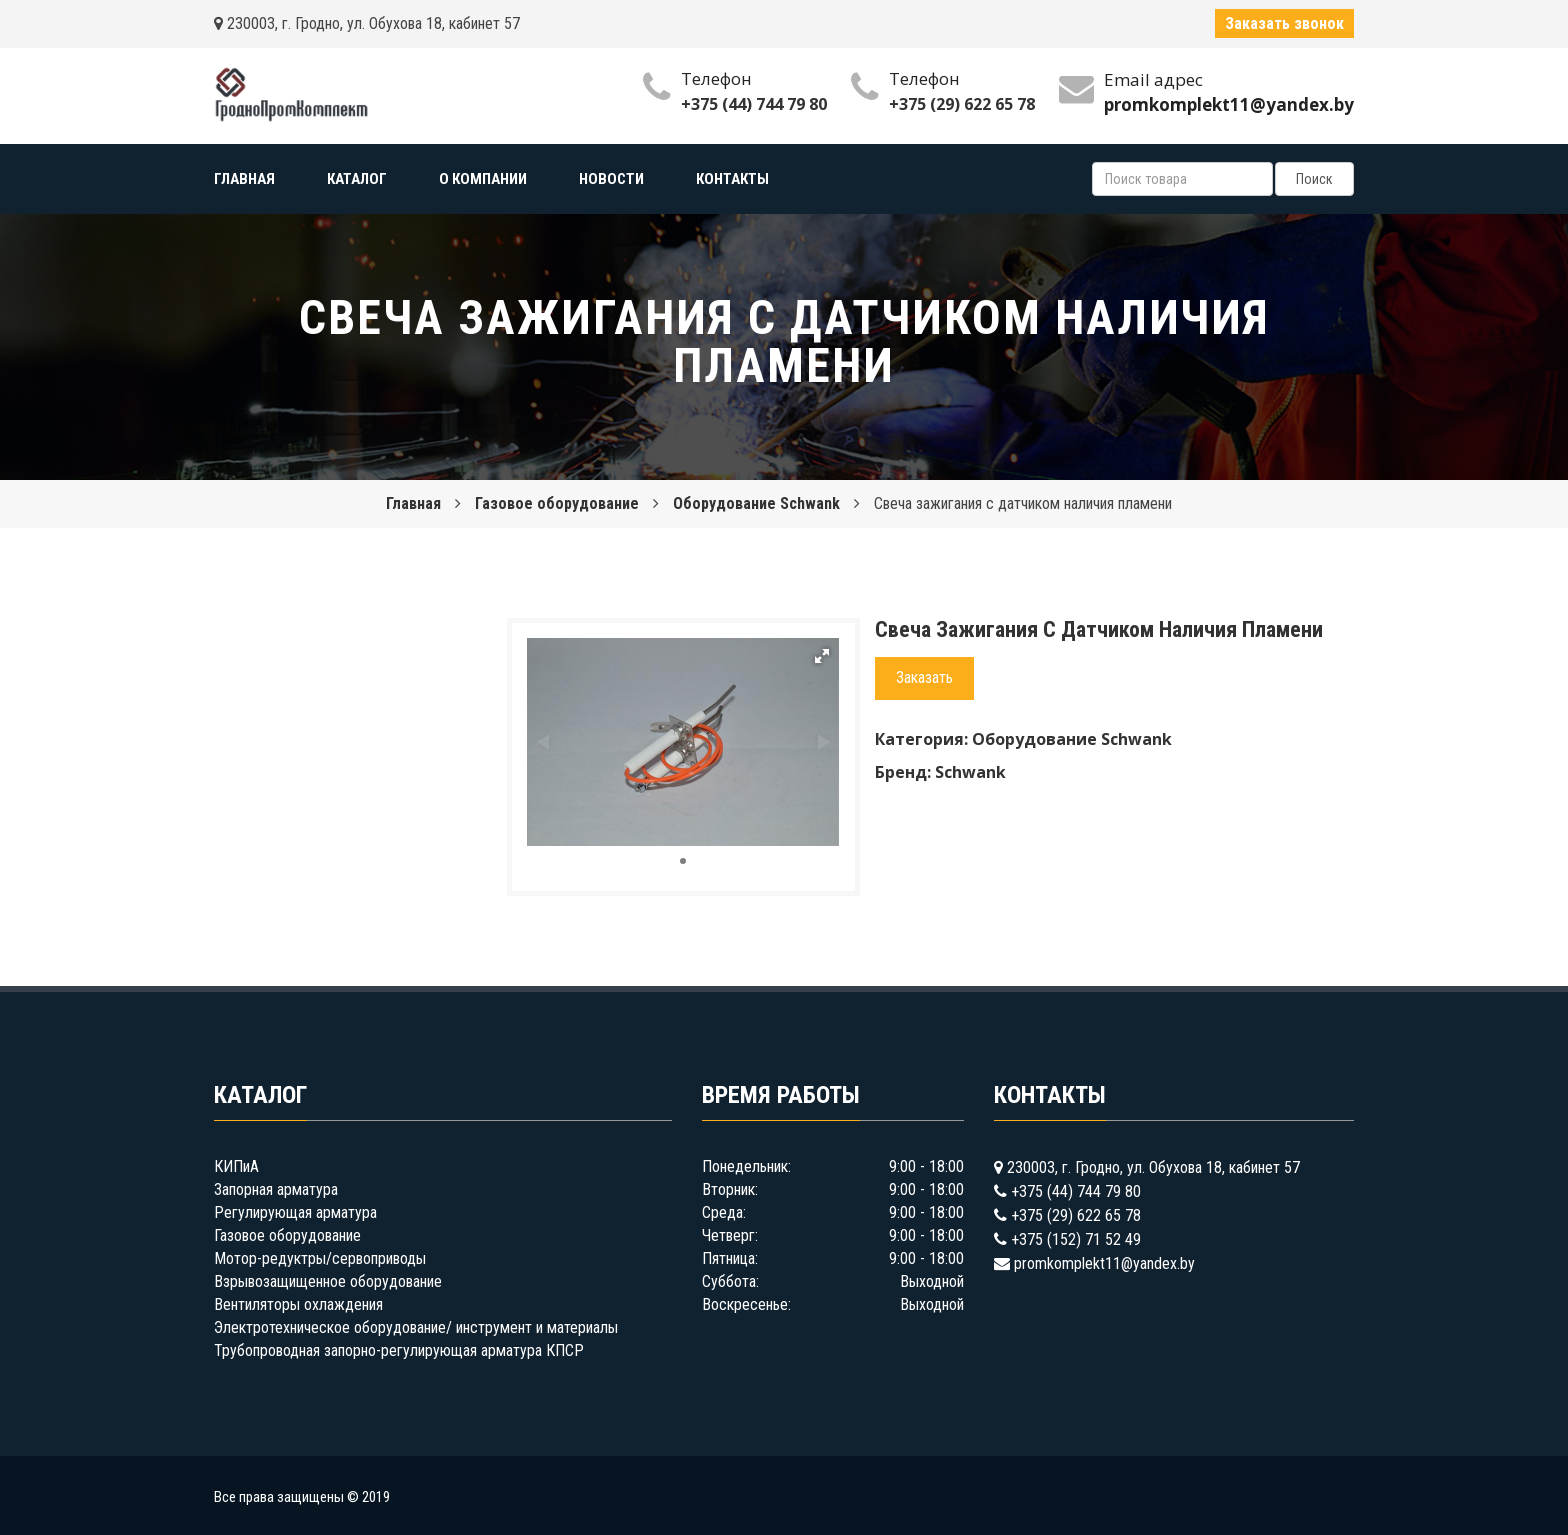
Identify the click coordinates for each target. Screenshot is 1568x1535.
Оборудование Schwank (756, 503)
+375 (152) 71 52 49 (1076, 1239)
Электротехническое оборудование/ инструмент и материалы (416, 1327)
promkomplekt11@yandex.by (1104, 1263)
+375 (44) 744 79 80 (754, 104)
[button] (822, 656)
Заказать (924, 677)
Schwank (970, 772)
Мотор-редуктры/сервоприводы (320, 1258)
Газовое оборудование (557, 503)
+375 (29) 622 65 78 (962, 104)
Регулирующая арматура (295, 1212)
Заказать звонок (1284, 23)
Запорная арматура (276, 1189)
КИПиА (236, 1166)
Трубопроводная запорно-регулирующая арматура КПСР (399, 1350)
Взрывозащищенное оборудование (328, 1281)
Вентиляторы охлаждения (298, 1304)
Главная (413, 503)
